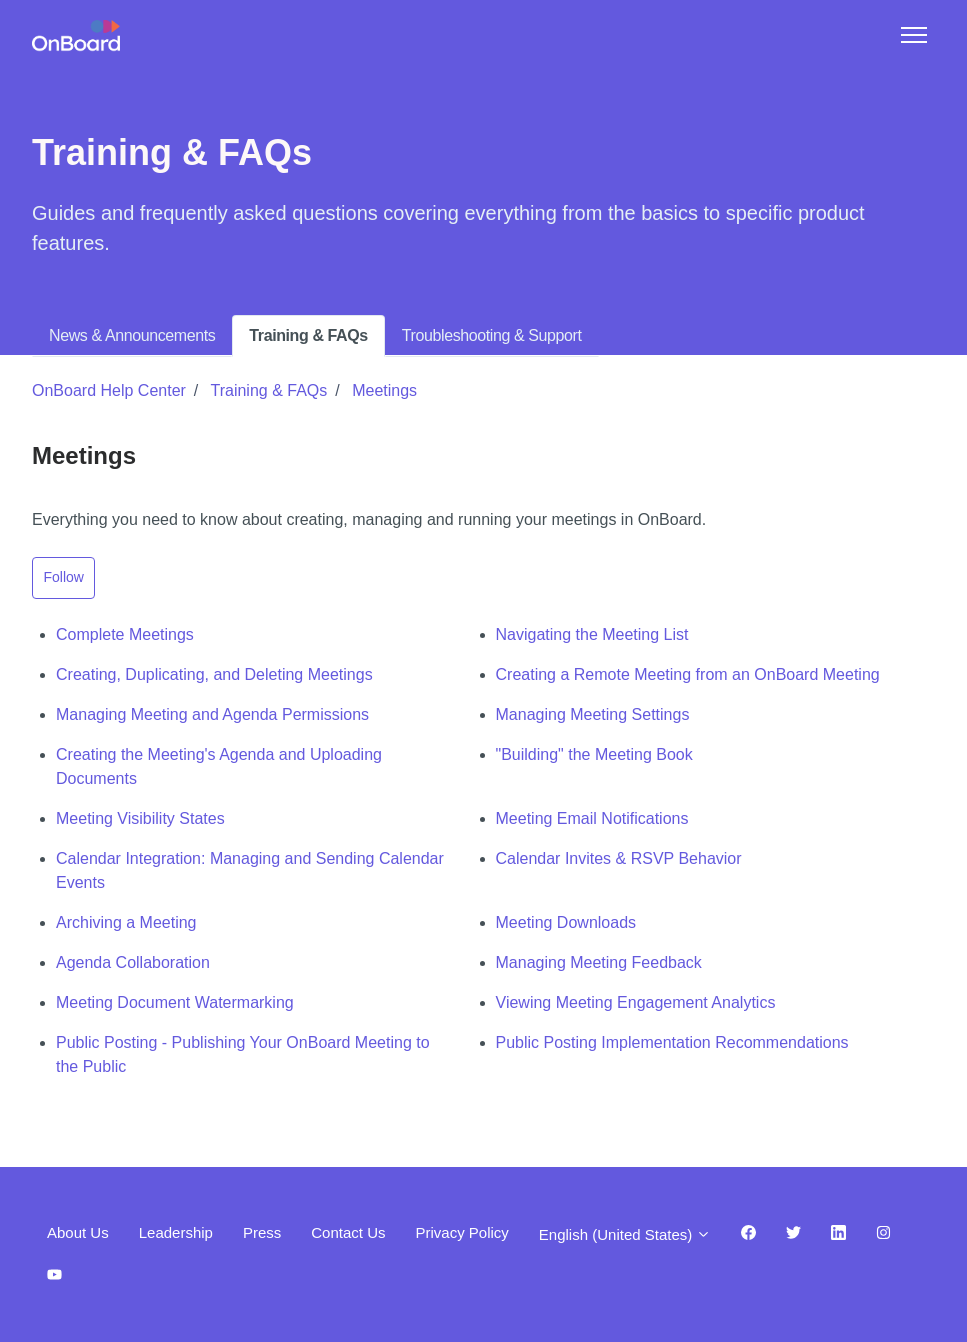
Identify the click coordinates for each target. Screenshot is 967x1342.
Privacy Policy (461, 1232)
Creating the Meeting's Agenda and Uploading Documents (219, 766)
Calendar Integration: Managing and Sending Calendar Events (250, 870)
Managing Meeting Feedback (599, 962)
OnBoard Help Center (109, 390)
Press (262, 1232)
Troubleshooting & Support (492, 335)
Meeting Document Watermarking (175, 1002)
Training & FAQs (308, 335)
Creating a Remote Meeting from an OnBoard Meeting (688, 674)
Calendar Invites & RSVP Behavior (619, 858)
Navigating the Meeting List (592, 634)
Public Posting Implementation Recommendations (672, 1042)
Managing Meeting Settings (593, 714)
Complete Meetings (125, 634)
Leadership (176, 1232)
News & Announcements (132, 335)
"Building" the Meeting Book (594, 754)
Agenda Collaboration (133, 962)
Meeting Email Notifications (592, 818)
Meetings (384, 390)
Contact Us (348, 1232)
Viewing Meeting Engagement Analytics (636, 1002)
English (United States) (625, 1234)
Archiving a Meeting (126, 922)
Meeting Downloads (566, 922)
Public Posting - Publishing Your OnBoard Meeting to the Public (243, 1054)
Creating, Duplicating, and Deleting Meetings (214, 674)
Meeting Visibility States (140, 818)
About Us (78, 1232)
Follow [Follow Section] (64, 577)
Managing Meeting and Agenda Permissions (212, 714)
